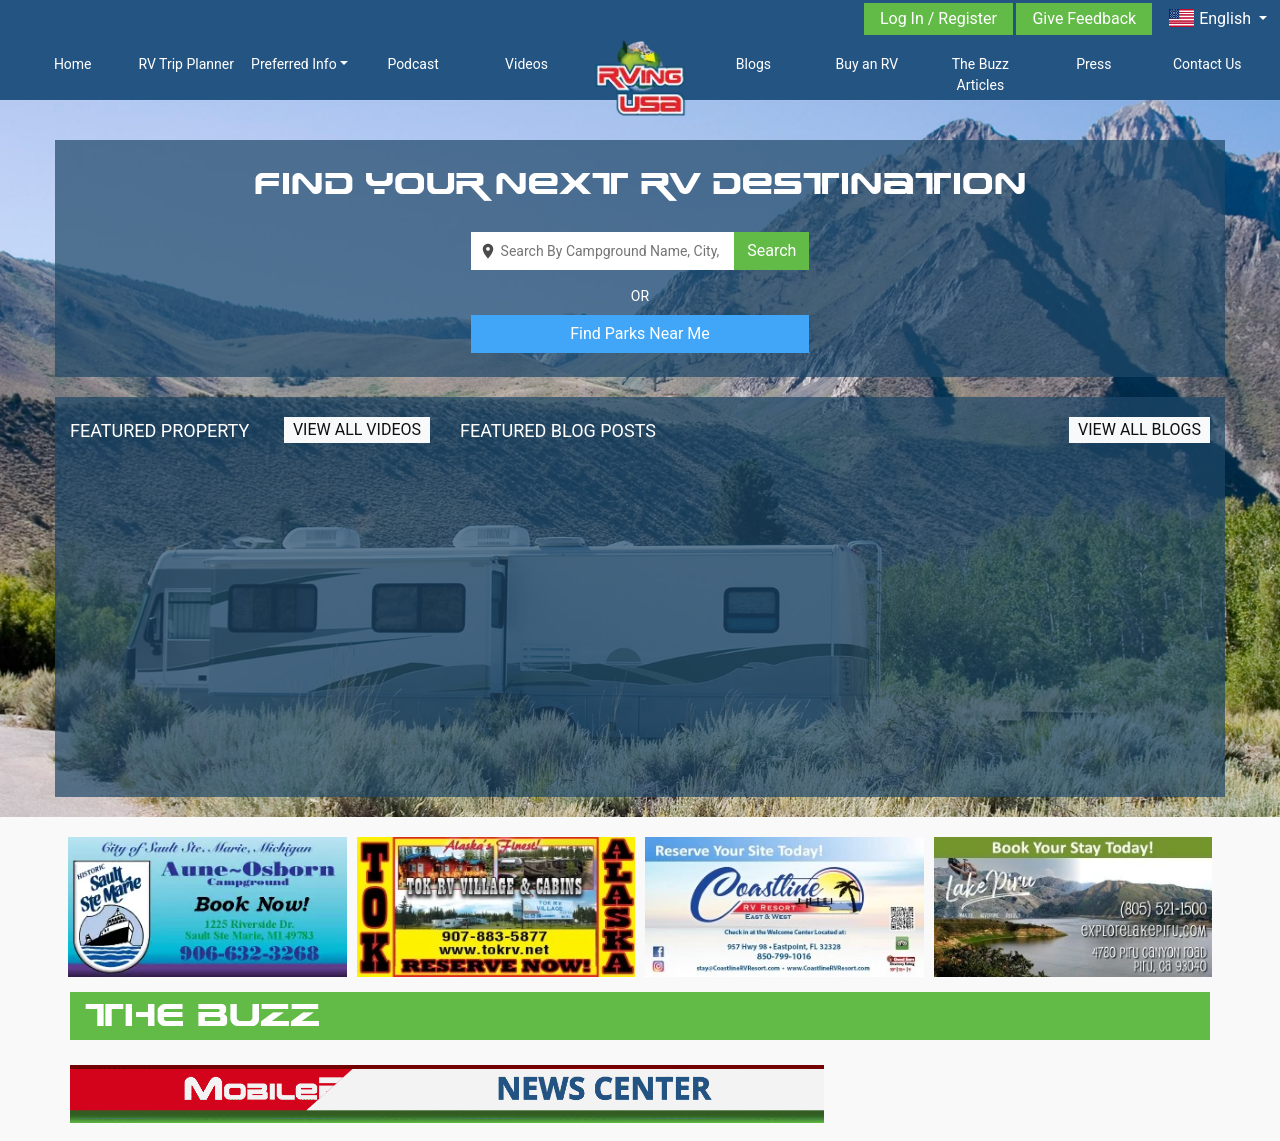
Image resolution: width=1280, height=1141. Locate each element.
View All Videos (357, 429)
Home (73, 64)
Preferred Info (294, 64)
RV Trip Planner (185, 64)
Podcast (412, 64)
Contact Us (1207, 64)
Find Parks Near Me (639, 333)
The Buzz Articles (980, 74)
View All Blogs (1139, 429)
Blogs (753, 64)
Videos (526, 64)
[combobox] (603, 251)
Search (771, 250)
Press (1093, 64)
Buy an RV (867, 64)
